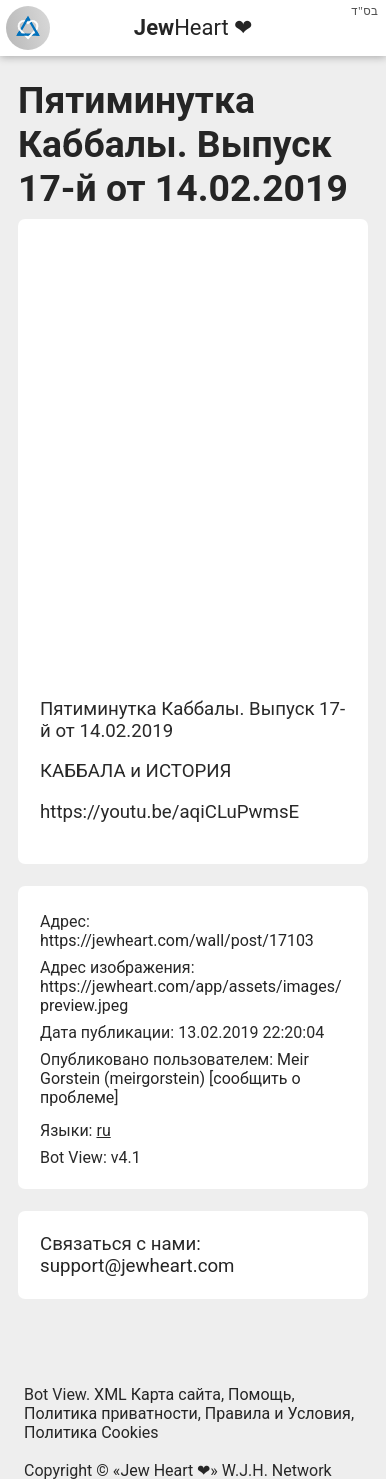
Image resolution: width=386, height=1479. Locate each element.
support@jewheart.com (137, 1266)
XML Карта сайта (157, 1394)
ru (103, 1130)
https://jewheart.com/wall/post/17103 (177, 940)
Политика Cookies (91, 1432)
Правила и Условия (278, 1413)
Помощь (259, 1394)
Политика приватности (111, 1413)
